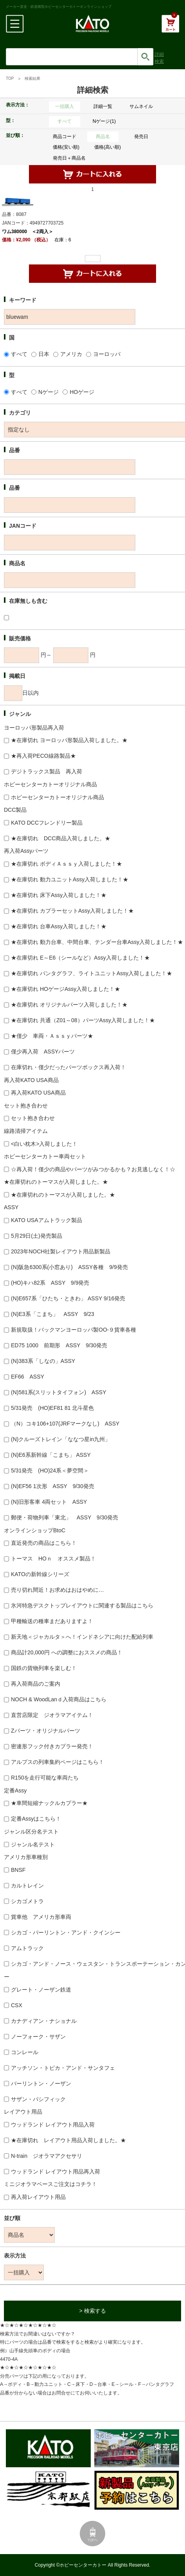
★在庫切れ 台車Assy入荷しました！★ (58, 926)
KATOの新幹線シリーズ (40, 1574)
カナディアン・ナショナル (44, 2021)
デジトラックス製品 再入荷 (46, 771)
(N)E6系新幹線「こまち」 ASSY (51, 1455)
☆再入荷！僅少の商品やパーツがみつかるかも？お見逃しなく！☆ (93, 1169)
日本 (43, 354)
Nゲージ (48, 392)
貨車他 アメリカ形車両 (41, 1917)
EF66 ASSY (27, 1376)
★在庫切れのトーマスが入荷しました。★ (63, 1195)
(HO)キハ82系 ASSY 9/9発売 (50, 1283)
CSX (16, 2005)
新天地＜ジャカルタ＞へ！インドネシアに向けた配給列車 (82, 1637)
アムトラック (27, 1948)
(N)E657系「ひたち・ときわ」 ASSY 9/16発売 (68, 1298)
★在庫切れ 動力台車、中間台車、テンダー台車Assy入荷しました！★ (97, 942)
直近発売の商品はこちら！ (44, 1543)
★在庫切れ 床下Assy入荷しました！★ (58, 895)
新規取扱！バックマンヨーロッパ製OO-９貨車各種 (73, 1330)
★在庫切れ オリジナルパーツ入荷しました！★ (69, 1004)
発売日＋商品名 (69, 158)
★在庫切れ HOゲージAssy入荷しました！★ (65, 989)
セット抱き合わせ (33, 1118)
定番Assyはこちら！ (36, 1819)
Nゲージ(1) (104, 121)
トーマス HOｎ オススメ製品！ (53, 1558)
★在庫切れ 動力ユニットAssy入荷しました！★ (69, 879)
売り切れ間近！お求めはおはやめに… (57, 1590)
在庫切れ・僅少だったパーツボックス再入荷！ (68, 1067)
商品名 (103, 136)
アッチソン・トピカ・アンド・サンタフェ (63, 2068)
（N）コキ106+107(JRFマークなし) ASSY (65, 1423)
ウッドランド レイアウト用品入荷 (53, 2124)
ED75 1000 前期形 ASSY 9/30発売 (59, 1345)
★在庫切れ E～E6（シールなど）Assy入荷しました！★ (80, 958)
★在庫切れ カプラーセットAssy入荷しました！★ (72, 911)
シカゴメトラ (27, 1901)
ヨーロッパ (106, 354)
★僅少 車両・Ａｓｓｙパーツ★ (52, 1036)
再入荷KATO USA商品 (38, 1092)
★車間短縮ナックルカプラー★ (49, 1803)
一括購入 (64, 106)
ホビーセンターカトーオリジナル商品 (57, 797)
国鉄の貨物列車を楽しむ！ (44, 1668)
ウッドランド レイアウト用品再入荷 (55, 2171)
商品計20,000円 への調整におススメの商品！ (66, 1652)
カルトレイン (27, 1885)
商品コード (64, 136)
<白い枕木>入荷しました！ (44, 1144)
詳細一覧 (102, 106)
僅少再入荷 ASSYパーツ (43, 1051)
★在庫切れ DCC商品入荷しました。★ (60, 838)
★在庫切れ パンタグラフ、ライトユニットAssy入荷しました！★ (91, 973)
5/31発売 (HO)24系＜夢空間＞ (50, 1470)
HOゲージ (82, 392)
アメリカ (71, 354)
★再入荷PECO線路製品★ (43, 756)
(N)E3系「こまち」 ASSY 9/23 (52, 1314)
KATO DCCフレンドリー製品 (47, 823)
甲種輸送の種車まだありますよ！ (52, 1621)
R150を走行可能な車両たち (45, 1777)
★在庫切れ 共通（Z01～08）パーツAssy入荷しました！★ (83, 1020)
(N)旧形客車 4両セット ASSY (49, 1502)
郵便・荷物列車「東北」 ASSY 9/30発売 (64, 1517)
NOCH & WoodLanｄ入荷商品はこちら (58, 1699)
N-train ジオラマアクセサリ (46, 2156)
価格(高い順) (107, 147)
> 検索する (92, 2311)
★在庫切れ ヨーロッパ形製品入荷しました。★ (69, 740)
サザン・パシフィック (38, 2099)
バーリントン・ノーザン (41, 2083)
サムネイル (141, 106)
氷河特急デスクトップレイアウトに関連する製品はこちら (82, 1605)
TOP (10, 78)
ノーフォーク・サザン (38, 2036)
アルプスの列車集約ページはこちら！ (57, 1762)
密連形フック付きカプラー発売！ (52, 1746)
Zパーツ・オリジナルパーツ (45, 1731)
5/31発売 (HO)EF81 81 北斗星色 (52, 1408)
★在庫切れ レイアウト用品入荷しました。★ (68, 2140)
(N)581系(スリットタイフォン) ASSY (58, 1392)
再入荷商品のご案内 (35, 1684)
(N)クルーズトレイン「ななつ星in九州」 (60, 1439)
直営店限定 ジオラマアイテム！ (52, 1715)
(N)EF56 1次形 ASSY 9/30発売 (52, 1486)
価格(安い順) (66, 147)
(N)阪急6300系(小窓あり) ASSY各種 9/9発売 (69, 1267)
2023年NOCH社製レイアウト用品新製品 (60, 1251)
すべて (64, 121)
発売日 (141, 136)
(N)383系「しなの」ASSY (43, 1361)
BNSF (18, 1870)
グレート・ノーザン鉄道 (41, 1989)
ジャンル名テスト (33, 1844)
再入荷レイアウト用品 (38, 2197)
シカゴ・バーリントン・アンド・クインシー (65, 1932)
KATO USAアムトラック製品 (46, 1220)
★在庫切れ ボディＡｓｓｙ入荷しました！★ (66, 864)
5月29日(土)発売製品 (36, 1236)
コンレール (24, 2052)
